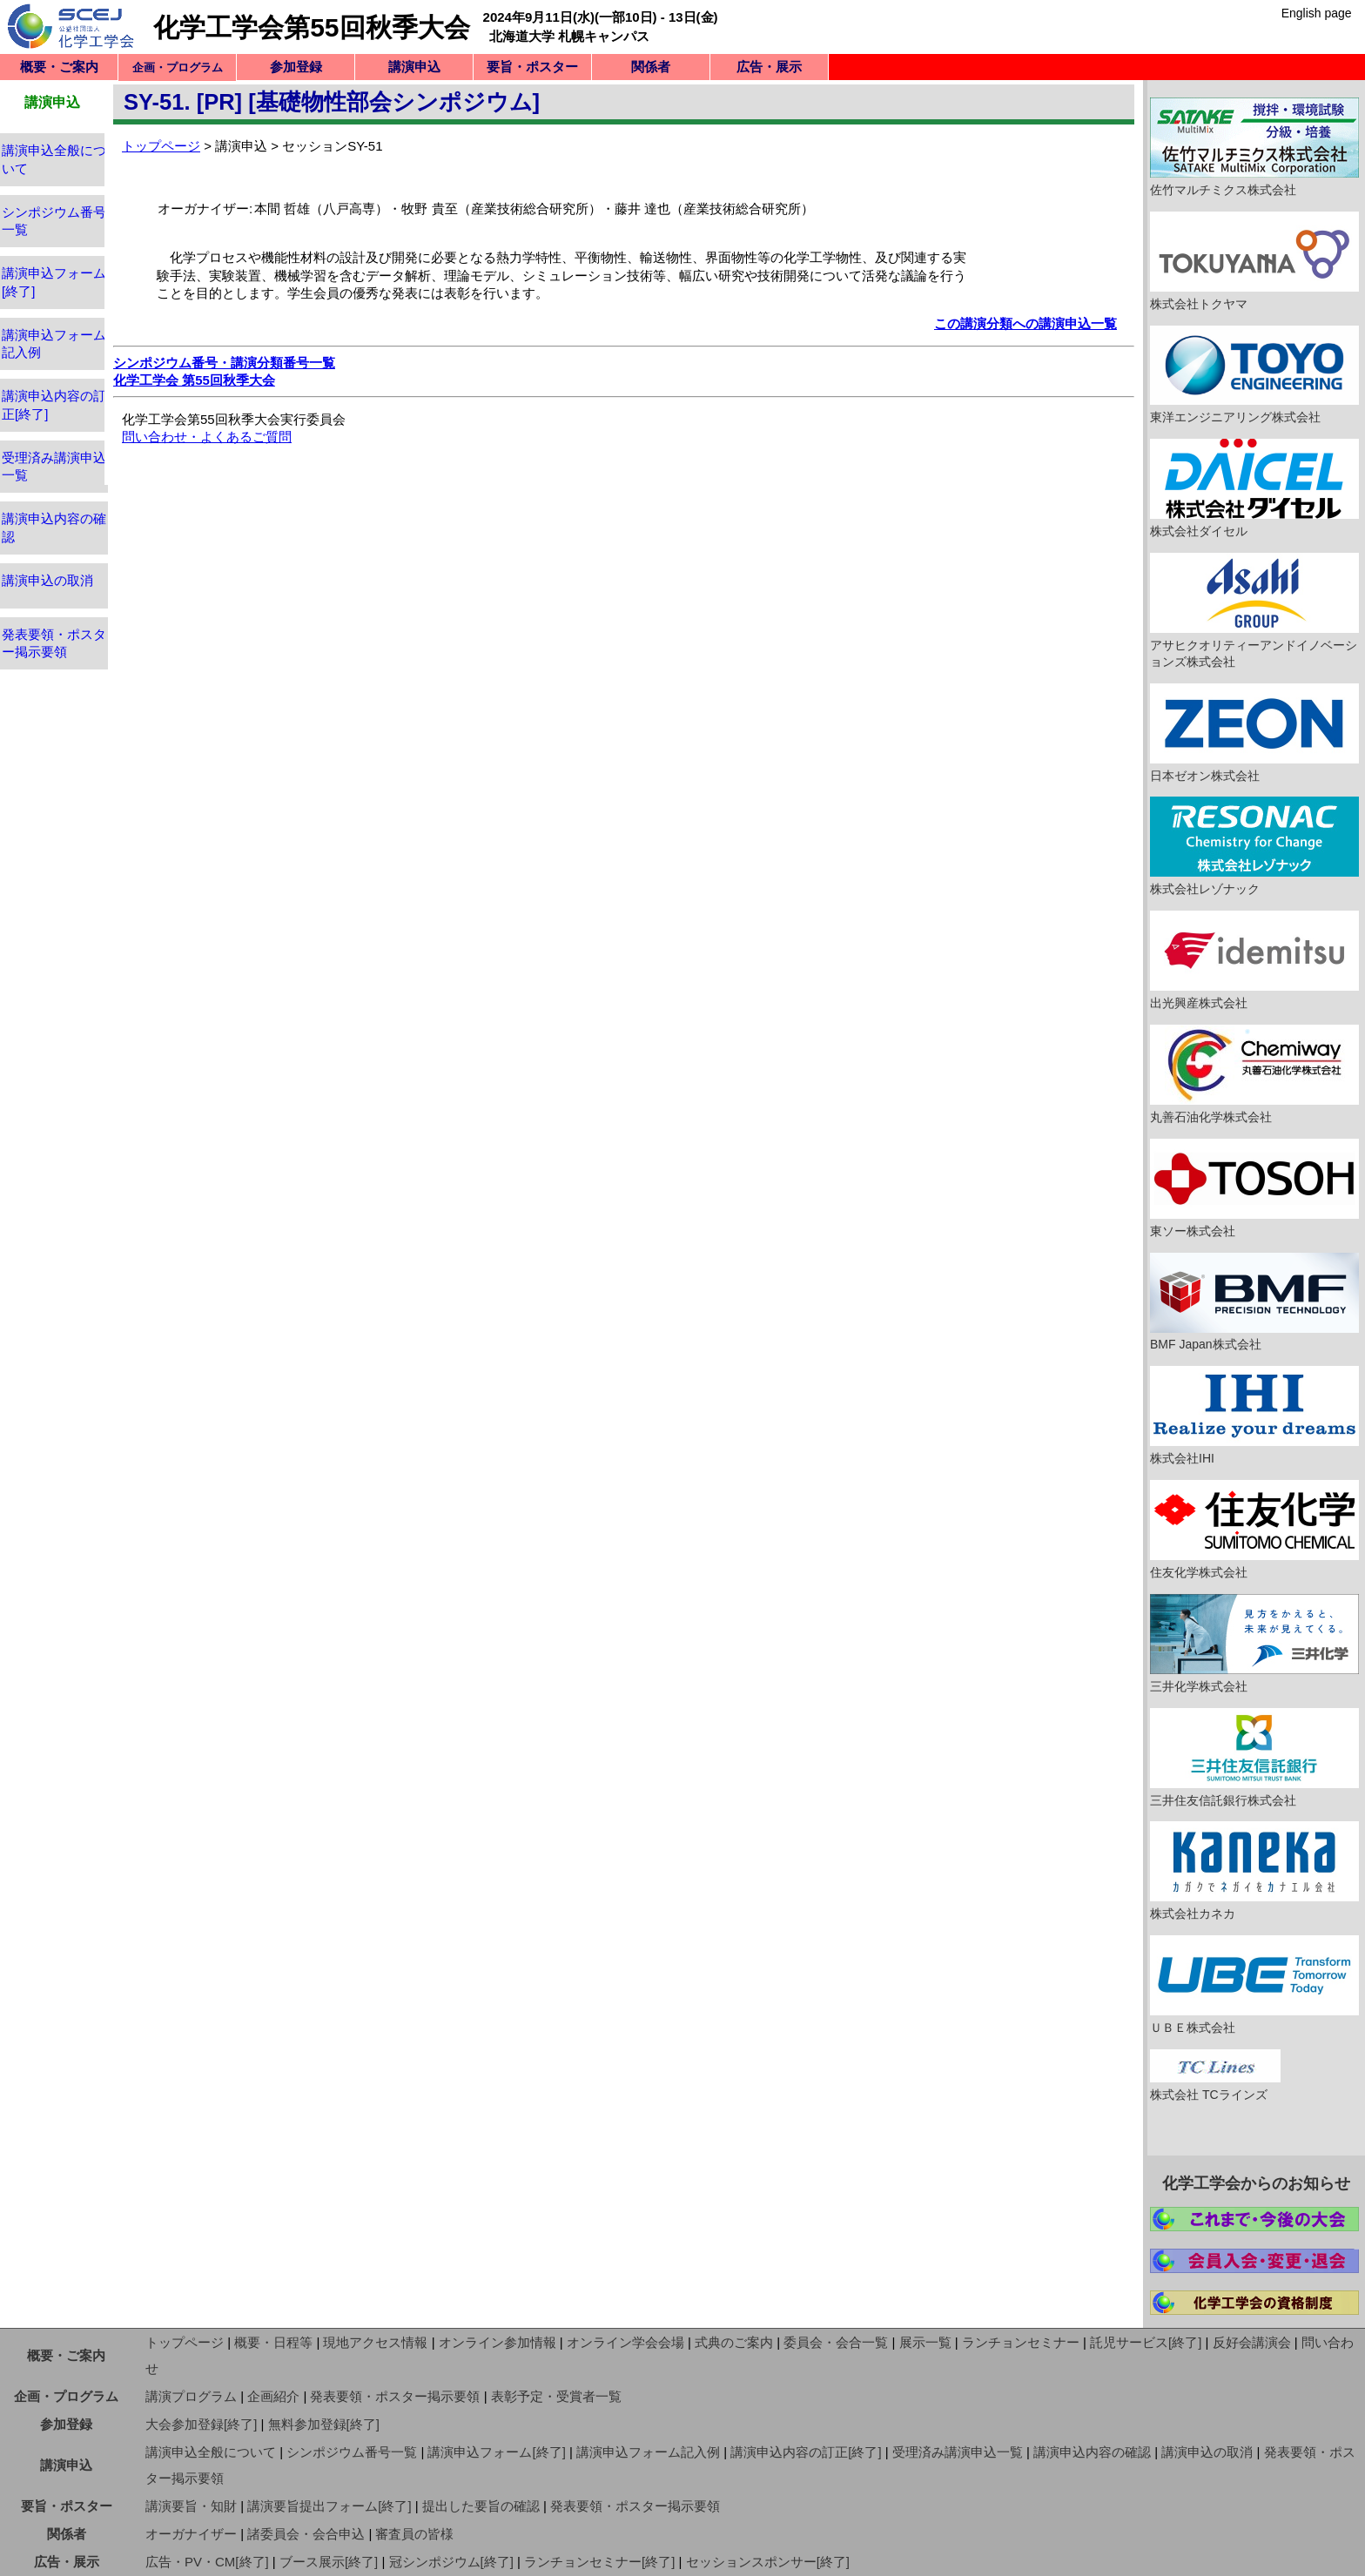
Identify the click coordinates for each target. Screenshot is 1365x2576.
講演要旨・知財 (191, 2506)
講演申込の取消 (47, 580)
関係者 (650, 66)
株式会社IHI (1254, 1415)
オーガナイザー (191, 2533)
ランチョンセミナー (1020, 2342)
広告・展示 (769, 66)
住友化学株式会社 (1254, 1529)
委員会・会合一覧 (835, 2342)
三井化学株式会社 (1254, 1643)
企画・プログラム (66, 2396)
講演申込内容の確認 (1092, 2452)
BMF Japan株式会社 (1254, 1302)
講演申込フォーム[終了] (496, 2452)
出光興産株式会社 (1254, 960)
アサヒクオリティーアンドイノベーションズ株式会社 (1254, 611)
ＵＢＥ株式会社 (1254, 1985)
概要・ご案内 (59, 66)
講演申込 (414, 66)
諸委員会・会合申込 (306, 2533)
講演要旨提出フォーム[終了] (329, 2506)
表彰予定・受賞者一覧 (556, 2396)
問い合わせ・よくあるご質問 (207, 436)
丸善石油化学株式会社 (1254, 1074)
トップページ (161, 145)
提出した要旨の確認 (481, 2506)
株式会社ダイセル (1254, 488)
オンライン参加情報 (497, 2342)
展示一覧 (925, 2342)
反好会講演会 (1252, 2342)
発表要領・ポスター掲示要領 (395, 2396)
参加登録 (296, 66)
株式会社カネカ (1254, 1870)
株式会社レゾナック (1254, 846)
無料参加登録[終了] (324, 2424)
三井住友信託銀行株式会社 (1254, 1757)
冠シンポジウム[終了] (451, 2561)
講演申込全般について (210, 2452)
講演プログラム (191, 2396)
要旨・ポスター (532, 66)
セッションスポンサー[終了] (768, 2561)
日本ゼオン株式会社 (1254, 733)
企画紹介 (273, 2396)
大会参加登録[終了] (201, 2424)
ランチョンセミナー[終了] (599, 2561)
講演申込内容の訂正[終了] (805, 2452)
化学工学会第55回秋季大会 (311, 27)
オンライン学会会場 (625, 2342)
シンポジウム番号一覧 (351, 2452)
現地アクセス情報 (375, 2342)
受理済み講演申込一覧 (957, 2452)
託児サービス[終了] (1145, 2342)
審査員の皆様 (414, 2533)
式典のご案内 (734, 2342)
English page (1316, 13)
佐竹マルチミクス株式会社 (1254, 147)
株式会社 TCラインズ (1215, 2075)
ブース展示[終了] (328, 2561)
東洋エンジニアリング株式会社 (1254, 375)
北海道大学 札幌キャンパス (569, 36)
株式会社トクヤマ (1254, 261)
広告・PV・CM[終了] (207, 2561)
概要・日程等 (273, 2342)
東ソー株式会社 (1254, 1188)
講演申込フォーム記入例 (648, 2452)
